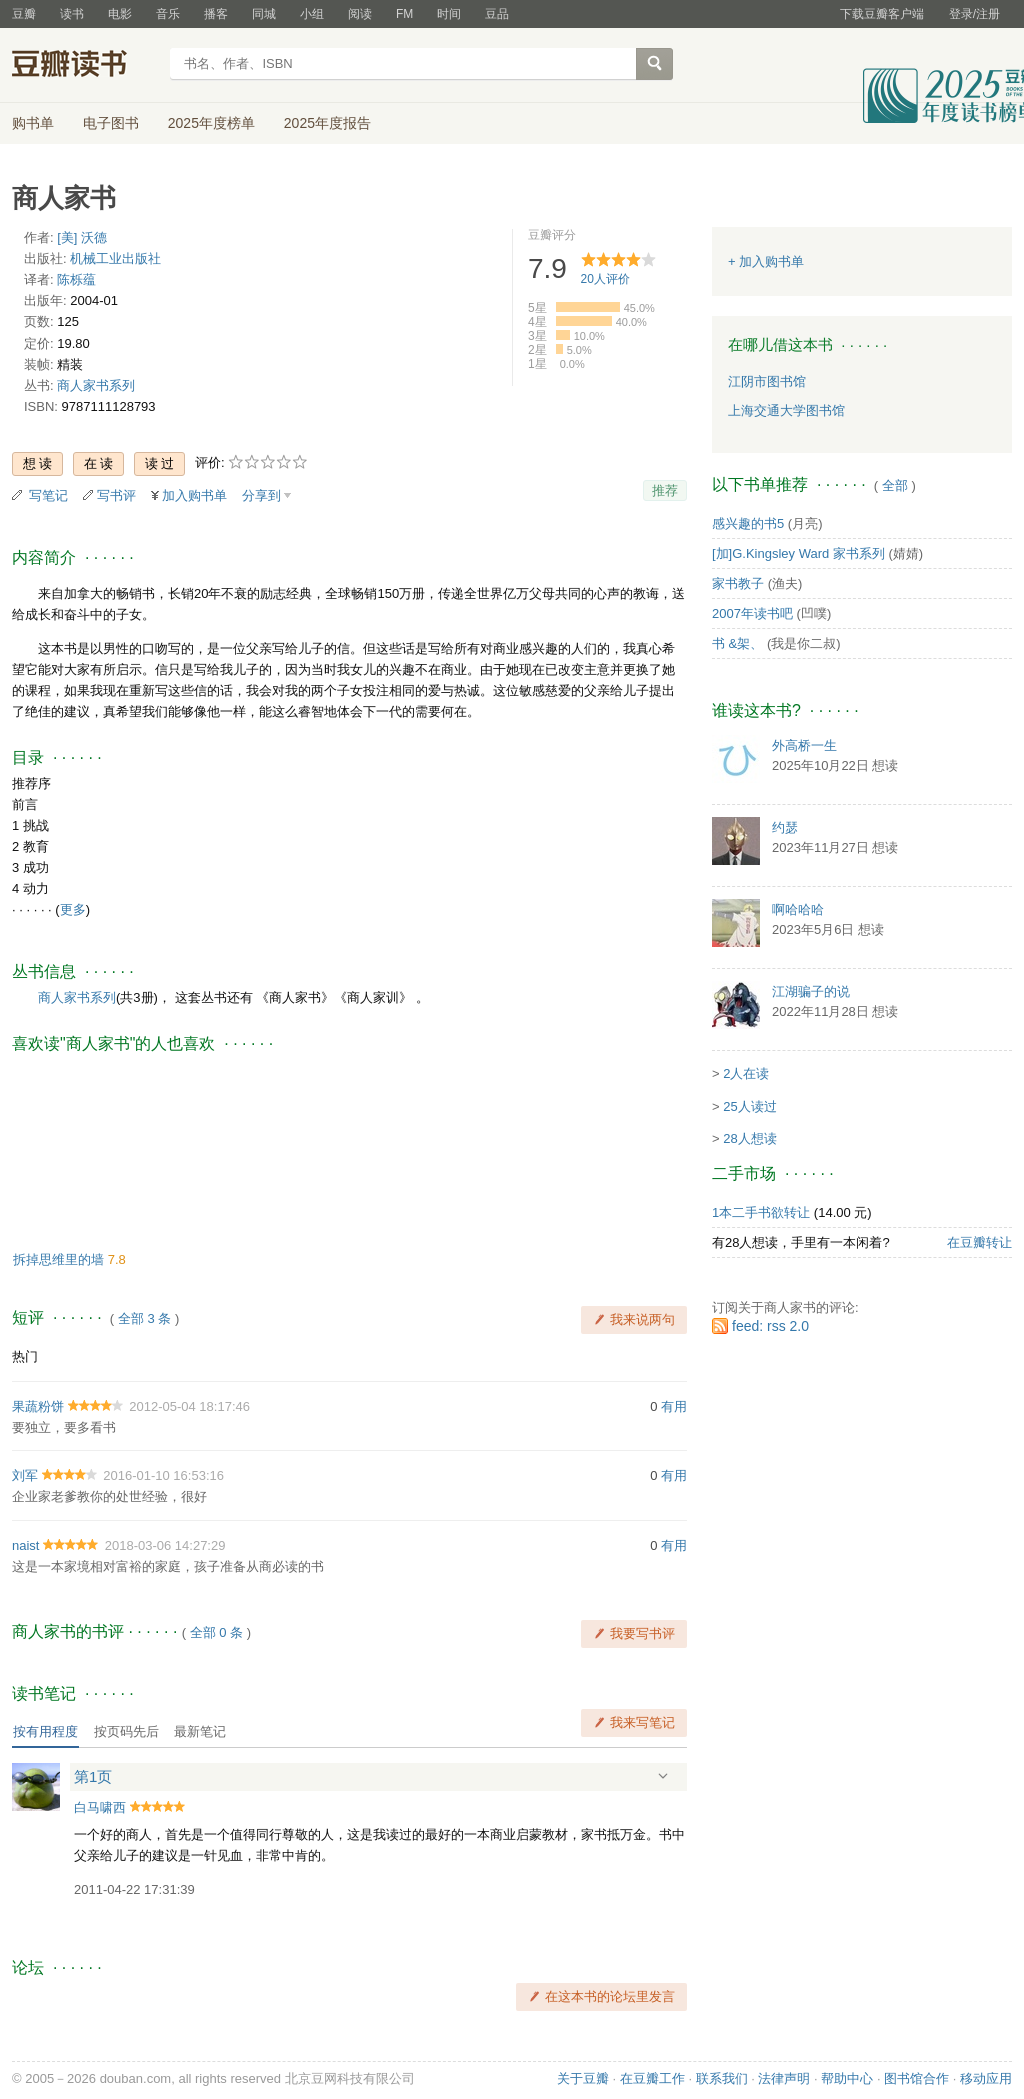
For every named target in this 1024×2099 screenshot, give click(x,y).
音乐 (168, 14)
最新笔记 (200, 1731)
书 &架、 (737, 643)
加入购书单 (194, 495)
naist (25, 1545)
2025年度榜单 (211, 123)
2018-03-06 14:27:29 (165, 1545)
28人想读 (749, 1138)
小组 (312, 14)
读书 (72, 14)
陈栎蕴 (76, 279)
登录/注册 (974, 14)
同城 (264, 14)
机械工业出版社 (115, 258)
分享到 (261, 495)
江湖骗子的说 (811, 991)
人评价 (605, 279)
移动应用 (986, 2078)
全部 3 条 (144, 1318)
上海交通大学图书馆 (786, 410)
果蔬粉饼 (38, 1406)
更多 (73, 909)
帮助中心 (847, 2078)
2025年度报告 (327, 123)
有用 (674, 1406)
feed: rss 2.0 (770, 1326)
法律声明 (784, 2078)
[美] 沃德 (82, 237)
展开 (663, 1775)
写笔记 (48, 495)
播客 (216, 14)
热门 (25, 1356)
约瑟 (785, 827)
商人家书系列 (96, 385)
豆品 (497, 14)
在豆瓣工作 (652, 2078)
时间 (449, 14)
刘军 (25, 1475)
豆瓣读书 (84, 66)
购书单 (33, 123)
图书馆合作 (916, 2078)
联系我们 (722, 2078)
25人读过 (749, 1106)
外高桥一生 (804, 745)
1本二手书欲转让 (761, 1212)
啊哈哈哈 (798, 909)
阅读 (360, 14)
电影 (120, 14)
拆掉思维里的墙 (60, 1259)
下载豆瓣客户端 (882, 14)
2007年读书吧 (752, 613)
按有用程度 (45, 1731)
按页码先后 (126, 1731)
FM (404, 14)
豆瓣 (24, 14)
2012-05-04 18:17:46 (189, 1406)
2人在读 (746, 1073)
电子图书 (111, 123)
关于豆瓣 (583, 2078)
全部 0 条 (216, 1632)
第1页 (93, 1776)
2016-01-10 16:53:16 (163, 1475)
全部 (895, 485)
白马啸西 (100, 1807)
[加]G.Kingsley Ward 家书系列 (798, 553)
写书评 (116, 495)
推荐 (665, 490)
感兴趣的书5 (748, 523)
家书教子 (738, 583)
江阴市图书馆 (767, 381)
